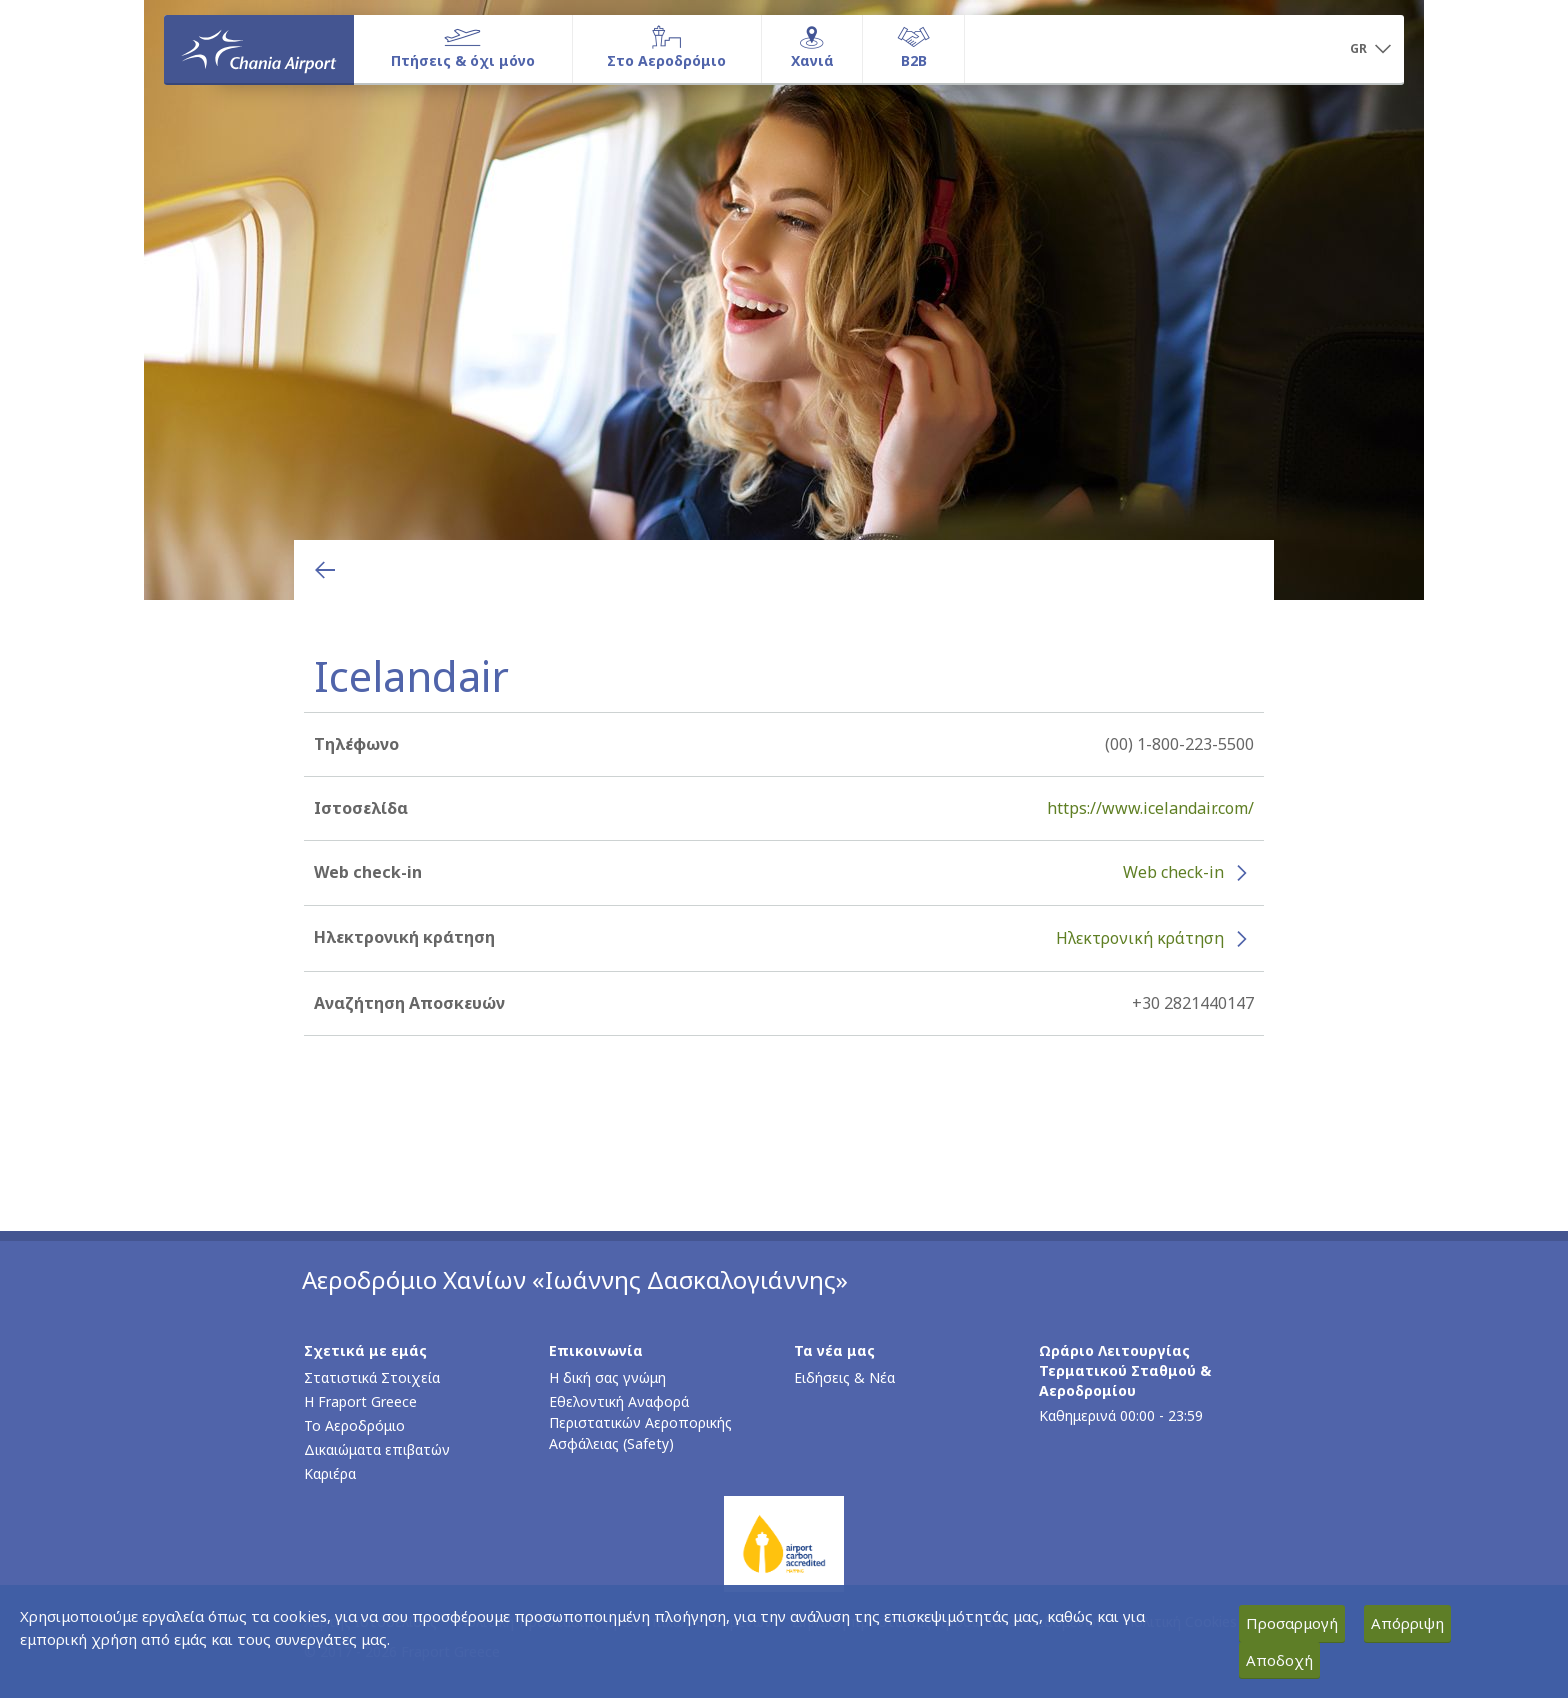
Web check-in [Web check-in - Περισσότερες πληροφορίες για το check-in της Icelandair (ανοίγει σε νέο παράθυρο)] (1173, 872)
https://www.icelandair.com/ (1150, 808)
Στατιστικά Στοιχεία (372, 1377)
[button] (1370, 50)
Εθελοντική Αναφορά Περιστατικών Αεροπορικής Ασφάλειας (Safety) (640, 1422)
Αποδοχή (1279, 1660)
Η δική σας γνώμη (607, 1377)
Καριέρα (330, 1473)
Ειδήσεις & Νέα (844, 1377)
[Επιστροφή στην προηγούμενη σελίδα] (325, 570)
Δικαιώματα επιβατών (377, 1449)
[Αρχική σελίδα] (259, 49)
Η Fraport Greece (360, 1401)
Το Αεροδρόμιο (354, 1425)
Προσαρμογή (1292, 1623)
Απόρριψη (1407, 1623)
